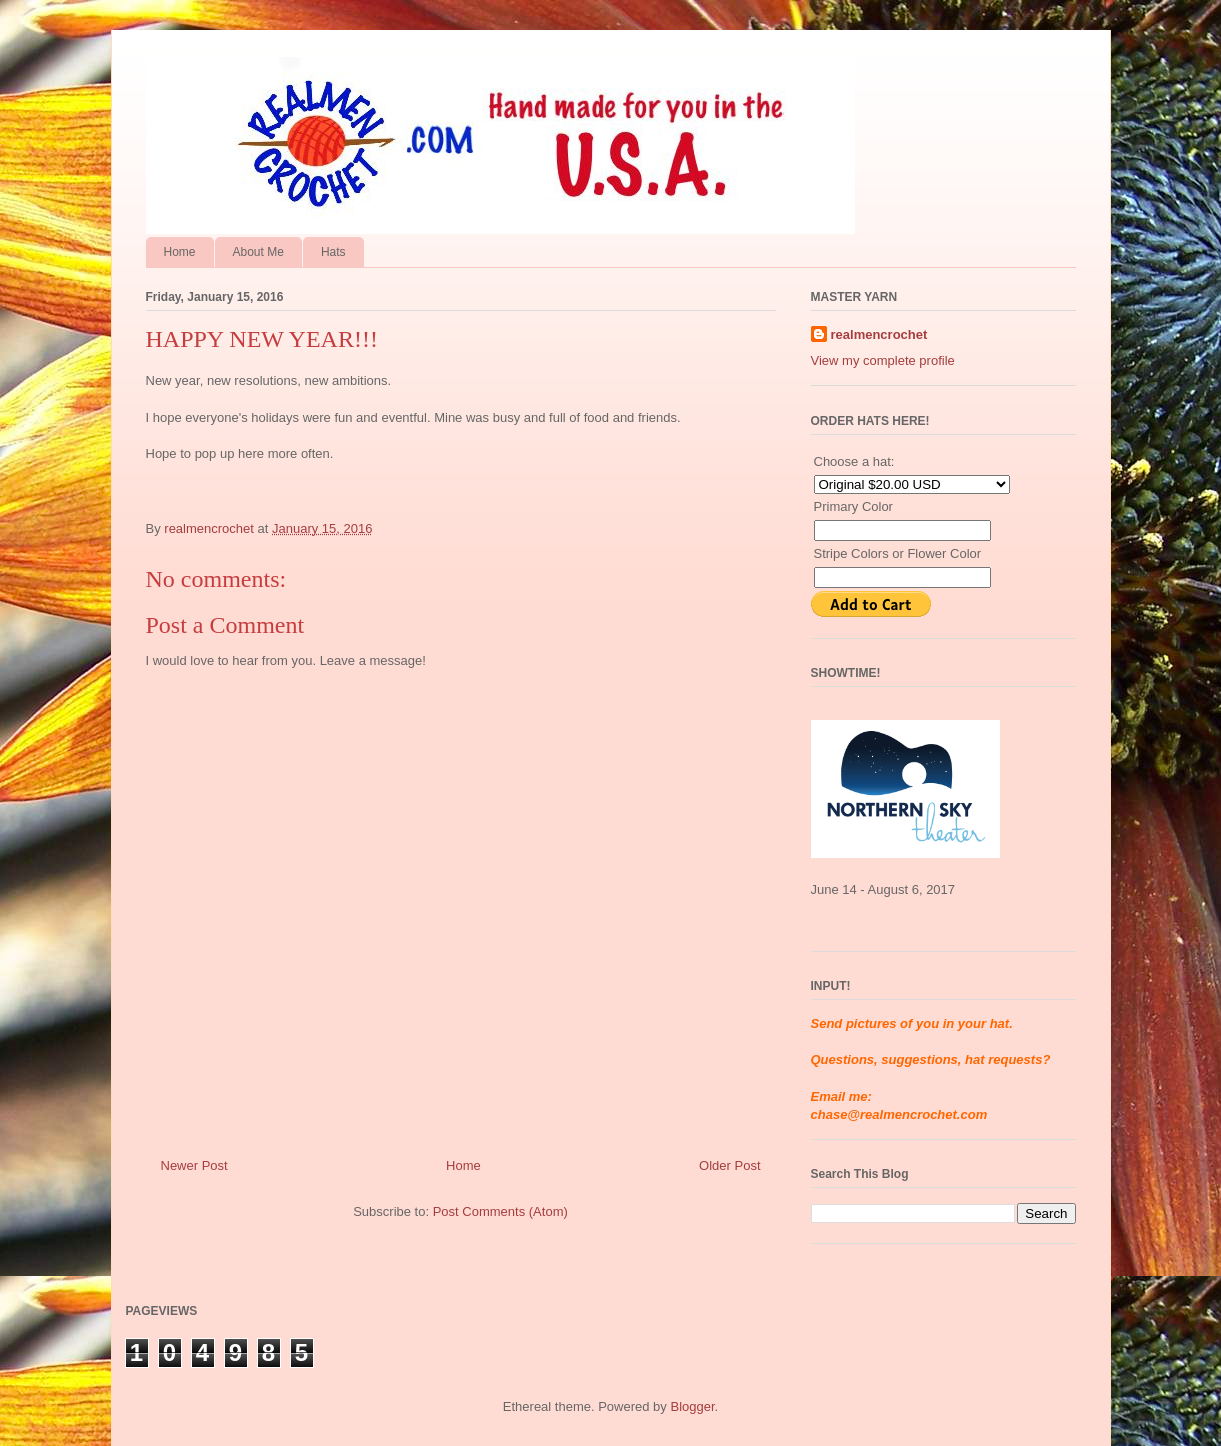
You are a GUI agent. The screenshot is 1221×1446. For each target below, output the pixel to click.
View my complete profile (883, 360)
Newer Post (194, 1165)
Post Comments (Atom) (500, 1211)
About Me (258, 252)
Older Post (729, 1165)
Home (180, 252)
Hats (333, 252)
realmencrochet (879, 334)
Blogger (692, 1406)
